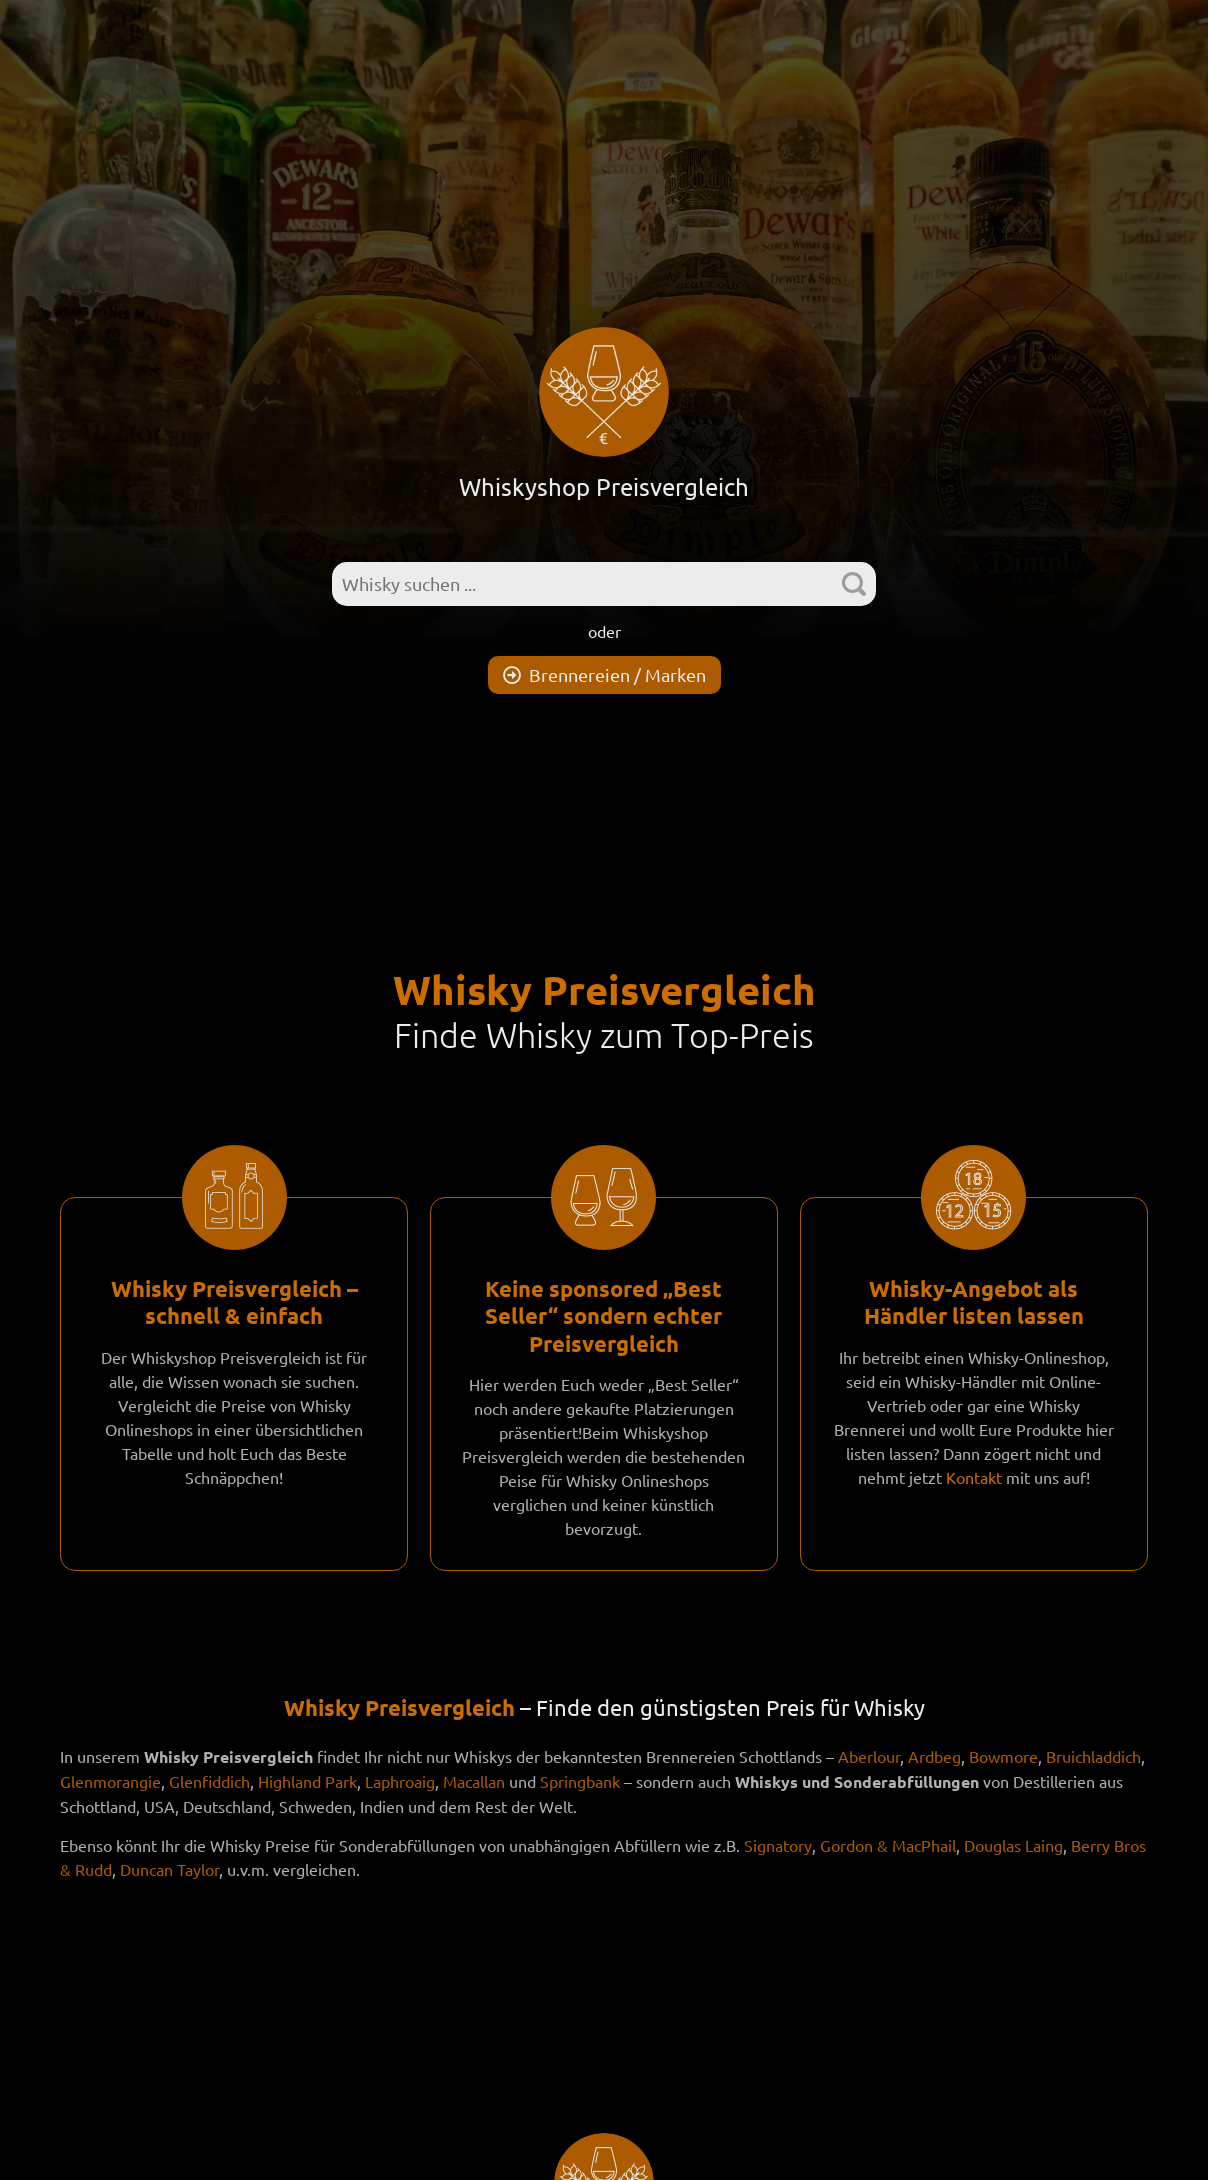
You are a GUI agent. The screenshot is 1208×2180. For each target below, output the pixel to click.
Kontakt (974, 1477)
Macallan (474, 1781)
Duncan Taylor (169, 1869)
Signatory (778, 1845)
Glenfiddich (209, 1781)
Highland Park (307, 1781)
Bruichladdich (1093, 1756)
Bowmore (1003, 1756)
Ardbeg (934, 1756)
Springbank (580, 1781)
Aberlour (869, 1756)
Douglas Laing (1013, 1845)
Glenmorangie (110, 1781)
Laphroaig (400, 1781)
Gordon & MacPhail (888, 1845)
